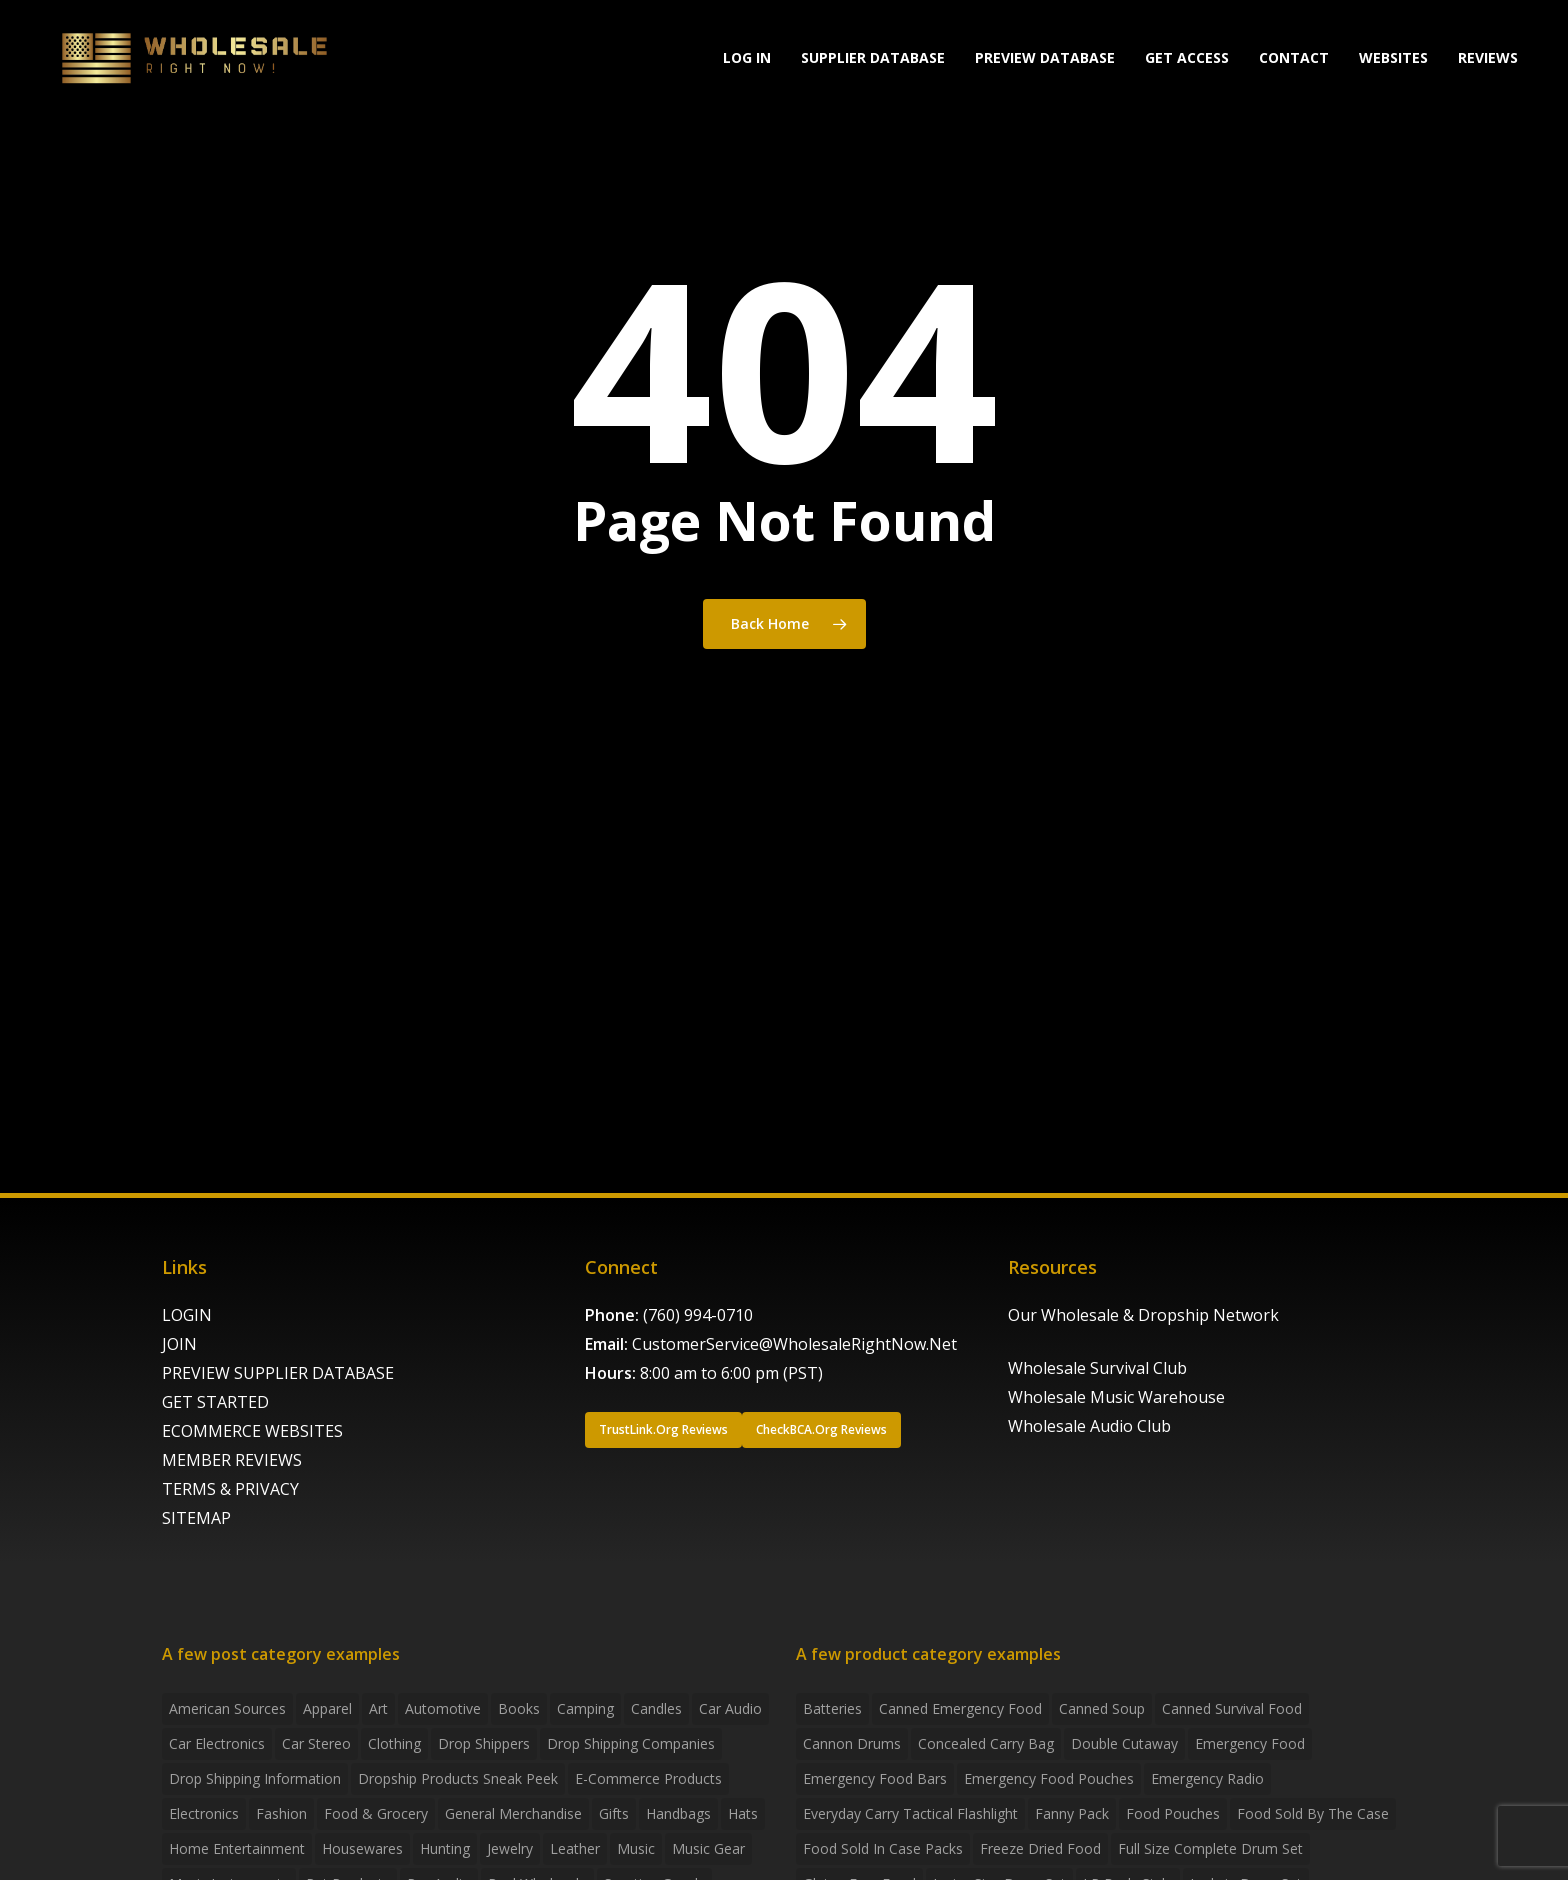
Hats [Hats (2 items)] (743, 1813)
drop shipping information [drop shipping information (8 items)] (255, 1778)
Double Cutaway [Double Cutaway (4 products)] (1124, 1743)
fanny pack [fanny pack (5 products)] (1072, 1813)
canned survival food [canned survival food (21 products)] (1232, 1708)
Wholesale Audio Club (1089, 1426)
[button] (663, 1430)
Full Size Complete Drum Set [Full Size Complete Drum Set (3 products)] (1210, 1848)
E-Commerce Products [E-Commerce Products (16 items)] (648, 1778)
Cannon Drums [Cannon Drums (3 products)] (852, 1743)
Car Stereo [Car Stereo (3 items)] (316, 1743)
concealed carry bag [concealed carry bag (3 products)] (986, 1743)
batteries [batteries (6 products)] (832, 1708)
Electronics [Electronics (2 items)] (204, 1813)
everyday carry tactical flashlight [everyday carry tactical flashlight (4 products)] (910, 1813)
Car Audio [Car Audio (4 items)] (730, 1708)
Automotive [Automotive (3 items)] (443, 1708)
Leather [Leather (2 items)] (575, 1848)
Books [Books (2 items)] (519, 1708)
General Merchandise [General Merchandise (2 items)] (513, 1813)
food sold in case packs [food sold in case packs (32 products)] (883, 1848)
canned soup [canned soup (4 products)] (1102, 1708)
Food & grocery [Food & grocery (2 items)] (376, 1813)
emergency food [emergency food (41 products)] (1250, 1743)
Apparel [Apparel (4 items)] (327, 1708)
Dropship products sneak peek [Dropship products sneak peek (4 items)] (458, 1778)
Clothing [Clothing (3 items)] (394, 1743)
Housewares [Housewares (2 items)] (362, 1848)
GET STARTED (215, 1402)
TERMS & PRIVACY (230, 1489)
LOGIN (187, 1315)
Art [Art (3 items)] (378, 1708)
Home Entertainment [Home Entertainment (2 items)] (237, 1848)
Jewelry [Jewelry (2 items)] (510, 1848)
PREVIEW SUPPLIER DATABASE (278, 1373)
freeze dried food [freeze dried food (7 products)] (1040, 1848)
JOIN (179, 1344)
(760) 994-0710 (698, 1315)
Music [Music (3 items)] (636, 1848)
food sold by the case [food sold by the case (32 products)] (1313, 1813)
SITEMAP (196, 1518)
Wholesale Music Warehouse (1116, 1397)
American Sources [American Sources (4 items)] (227, 1708)
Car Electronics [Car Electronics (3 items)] (217, 1743)
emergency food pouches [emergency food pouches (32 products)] (1049, 1778)
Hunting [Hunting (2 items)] (445, 1848)
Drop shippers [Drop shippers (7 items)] (484, 1743)
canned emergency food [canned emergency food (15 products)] (960, 1708)
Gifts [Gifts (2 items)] (614, 1813)
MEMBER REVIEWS (232, 1460)
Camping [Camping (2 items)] (585, 1708)
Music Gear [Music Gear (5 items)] (708, 1848)
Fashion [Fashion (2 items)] (281, 1813)
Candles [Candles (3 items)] (656, 1708)
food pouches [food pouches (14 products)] (1173, 1813)
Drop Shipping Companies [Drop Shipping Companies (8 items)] (631, 1743)
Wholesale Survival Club (1097, 1368)
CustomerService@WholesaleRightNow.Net (794, 1344)
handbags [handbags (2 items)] (678, 1813)
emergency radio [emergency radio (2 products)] (1207, 1778)
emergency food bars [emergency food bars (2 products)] (875, 1778)
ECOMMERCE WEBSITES (252, 1431)
